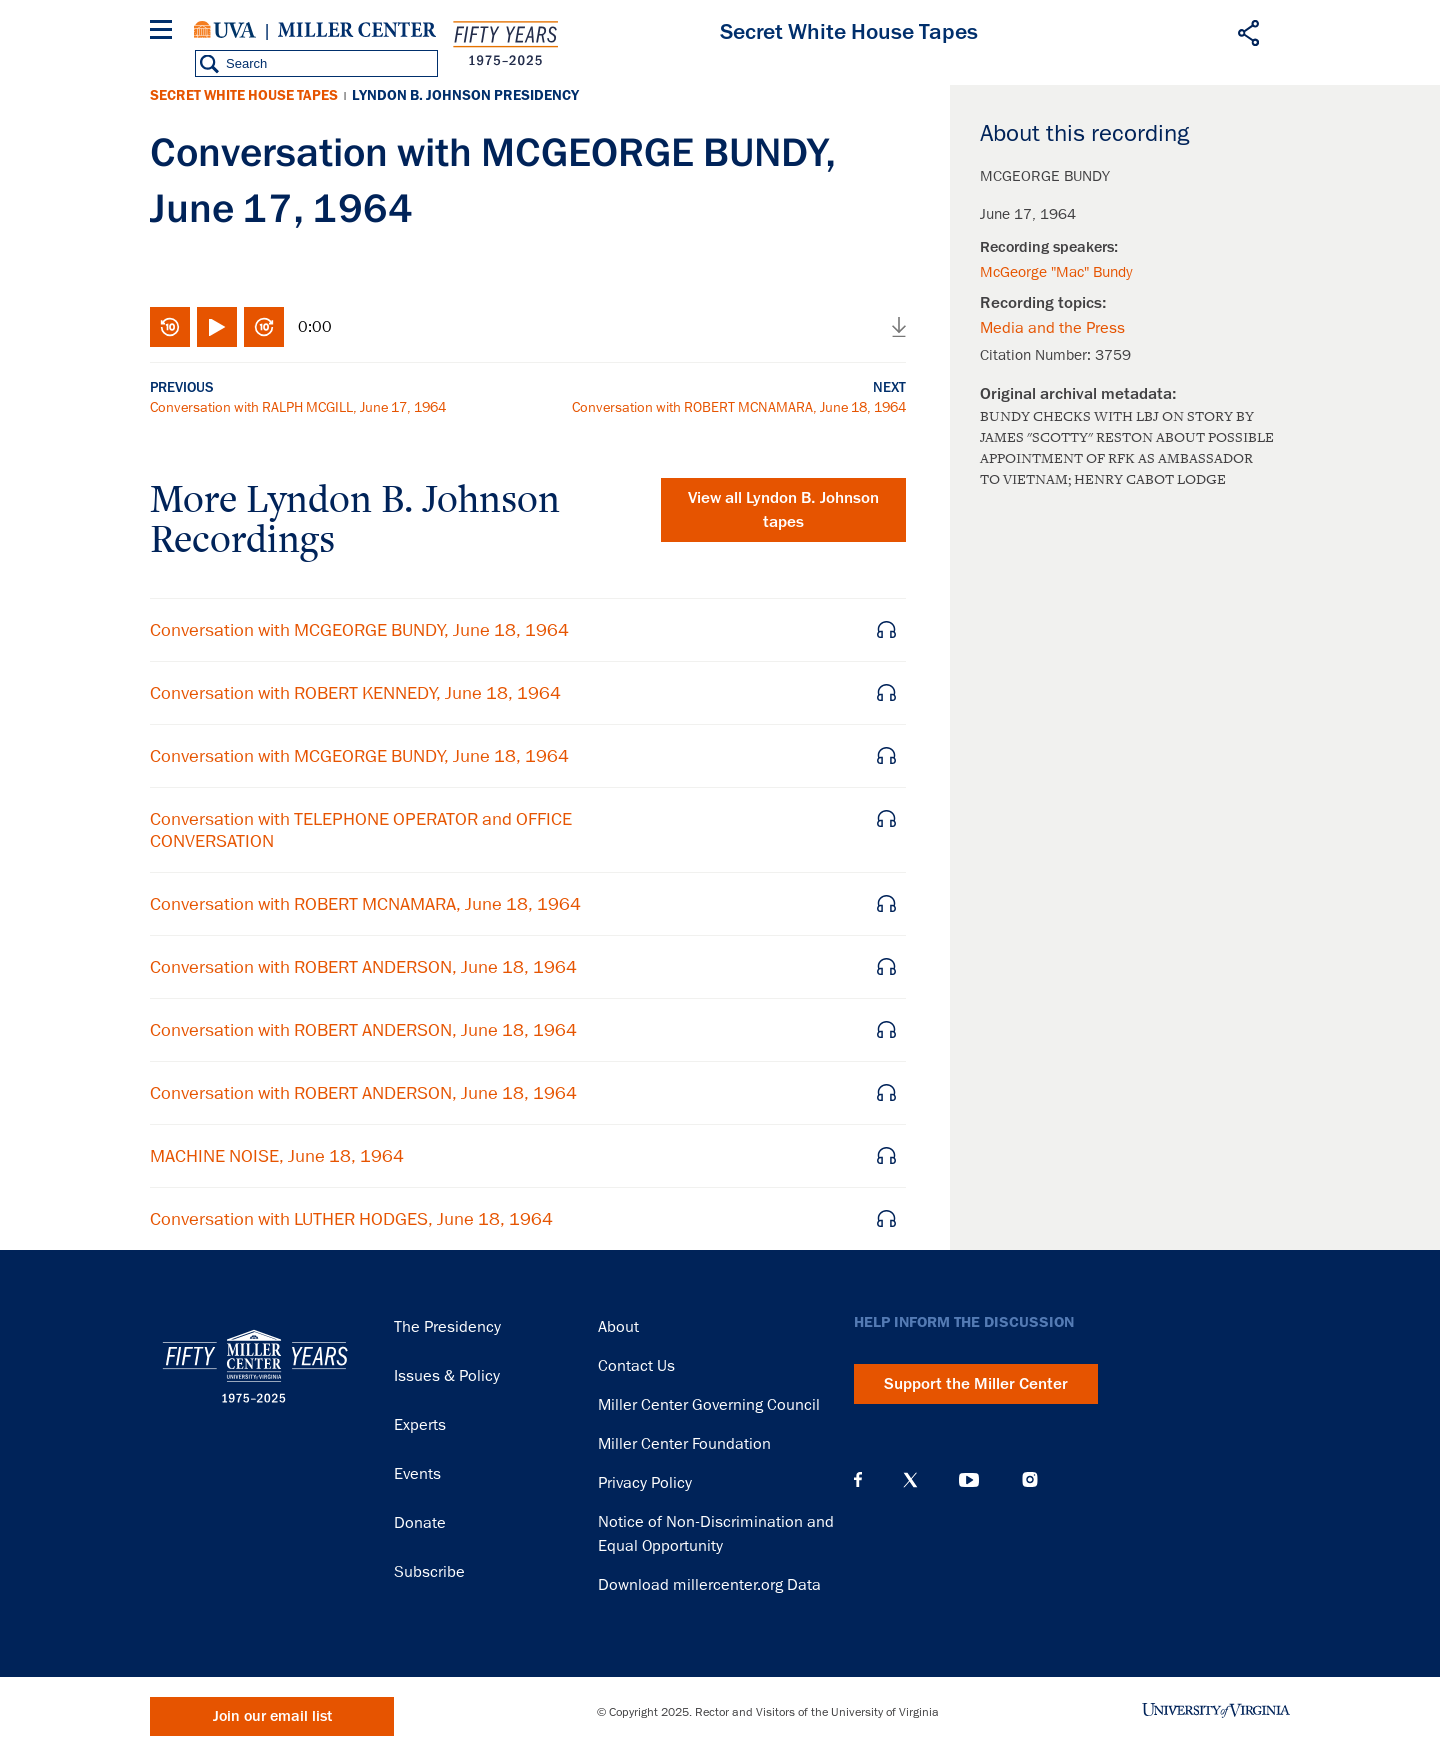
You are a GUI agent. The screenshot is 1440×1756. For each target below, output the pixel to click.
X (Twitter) (910, 1480)
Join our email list (272, 1716)
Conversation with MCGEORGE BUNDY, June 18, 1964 (359, 630)
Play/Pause (217, 327)
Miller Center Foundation (684, 1444)
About (618, 1327)
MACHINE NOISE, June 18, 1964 (277, 1156)
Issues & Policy (447, 1376)
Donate (420, 1523)
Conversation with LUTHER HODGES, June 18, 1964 (351, 1219)
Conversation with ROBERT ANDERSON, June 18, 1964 (363, 967)
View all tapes (783, 510)
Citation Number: (1037, 355)
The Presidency (447, 1327)
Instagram (1030, 1479)
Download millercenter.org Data (709, 1585)
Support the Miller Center (976, 1384)
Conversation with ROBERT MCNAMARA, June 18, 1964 (739, 407)
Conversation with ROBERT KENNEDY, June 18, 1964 (355, 693)
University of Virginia (225, 30)
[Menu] (165, 32)
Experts (420, 1425)
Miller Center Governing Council (709, 1405)
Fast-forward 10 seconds (264, 327)
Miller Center (357, 30)
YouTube (969, 1480)
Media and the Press (1052, 328)
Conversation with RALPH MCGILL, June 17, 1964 (298, 407)
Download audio (899, 327)
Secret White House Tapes (244, 95)
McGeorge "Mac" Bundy (1056, 272)
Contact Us (636, 1366)
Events (417, 1474)
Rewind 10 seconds (170, 327)
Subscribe (429, 1572)
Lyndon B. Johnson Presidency (465, 95)
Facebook (858, 1480)
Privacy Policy (645, 1483)
